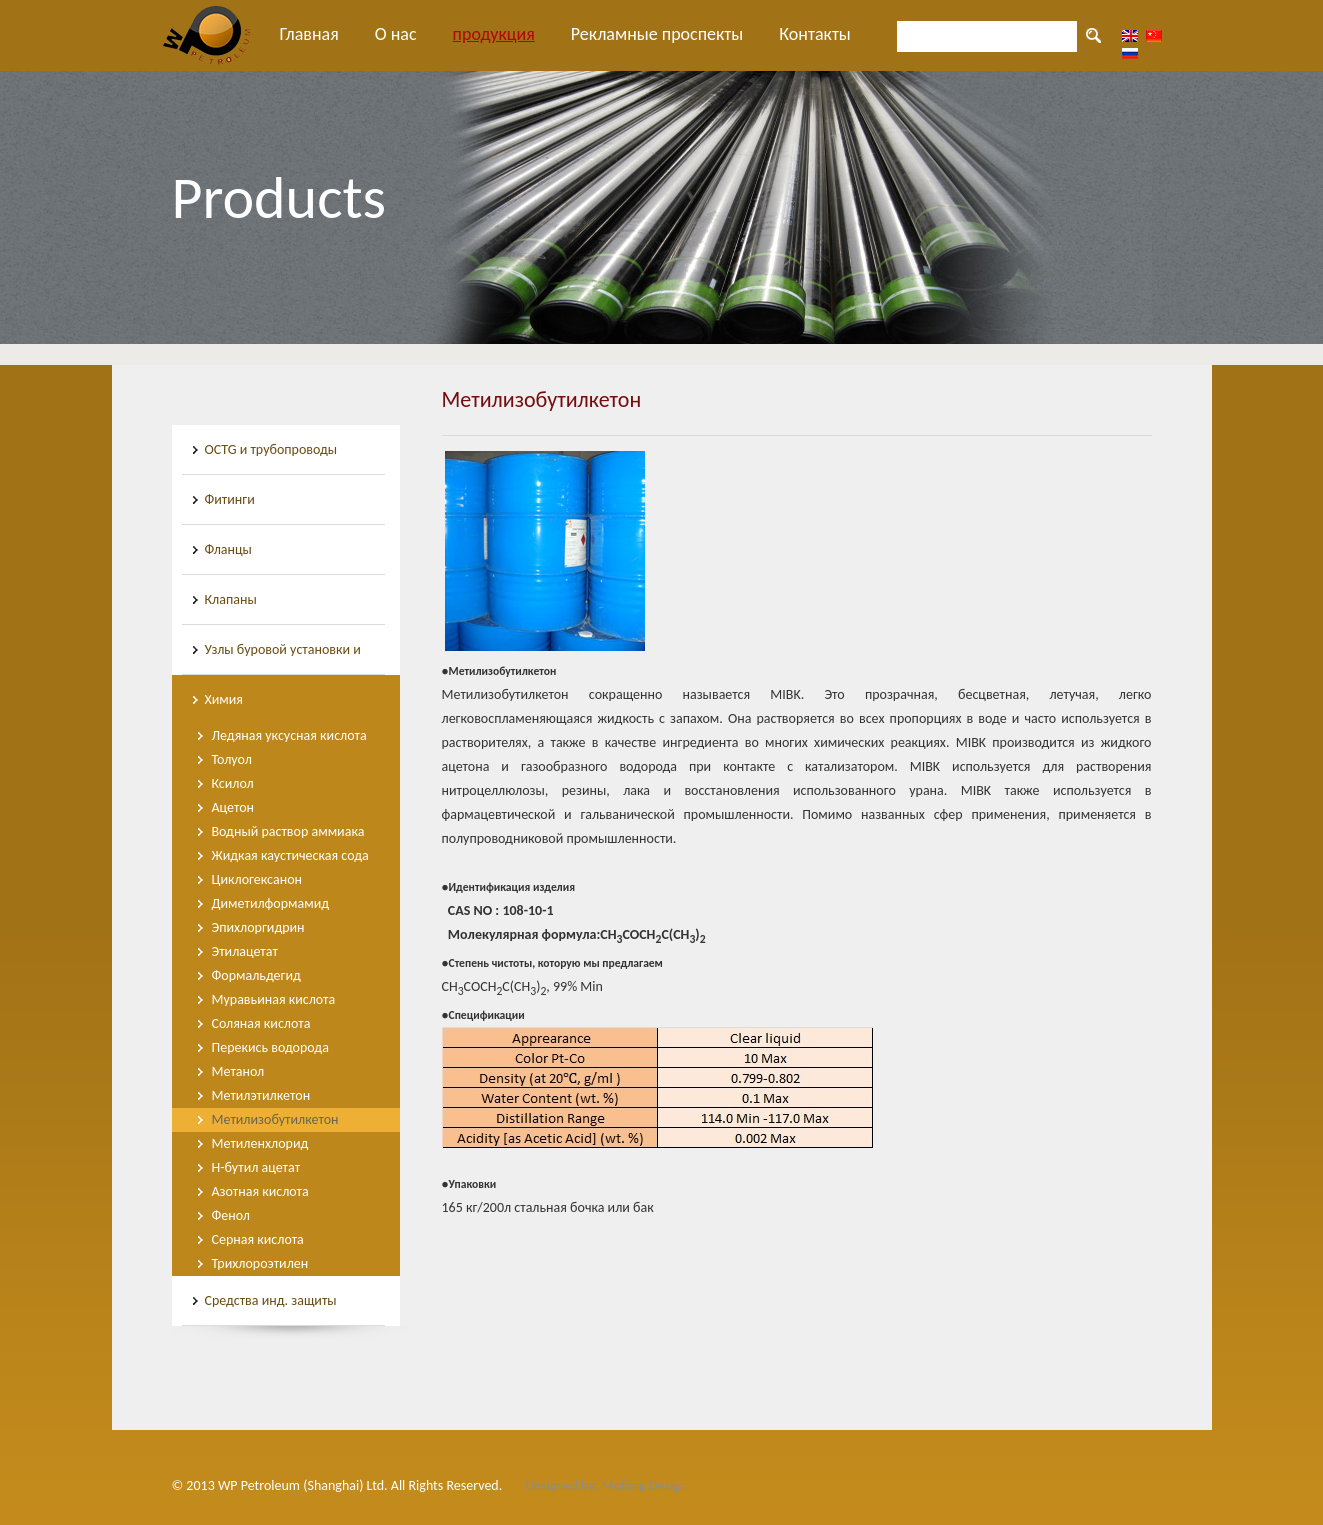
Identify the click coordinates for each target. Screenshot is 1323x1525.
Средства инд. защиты (271, 1300)
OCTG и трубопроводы (271, 449)
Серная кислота (258, 1239)
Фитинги (230, 499)
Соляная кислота (261, 1023)
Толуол (232, 759)
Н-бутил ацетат (256, 1167)
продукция (494, 34)
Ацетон (233, 807)
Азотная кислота (260, 1191)
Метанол (238, 1071)
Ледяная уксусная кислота (289, 735)
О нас (396, 34)
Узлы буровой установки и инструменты (283, 658)
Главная (309, 34)
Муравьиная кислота (274, 999)
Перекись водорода (270, 1047)
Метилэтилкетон (261, 1095)
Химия (224, 699)
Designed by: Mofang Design (606, 1485)
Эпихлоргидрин (258, 927)
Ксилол (233, 783)
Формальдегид (256, 975)
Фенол (231, 1215)
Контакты (815, 34)
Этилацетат (245, 951)
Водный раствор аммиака (288, 831)
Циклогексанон (257, 879)
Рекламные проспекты (657, 34)
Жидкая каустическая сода (290, 855)
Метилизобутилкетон (275, 1119)
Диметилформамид (271, 903)
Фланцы (228, 549)
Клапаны (231, 599)
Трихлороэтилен (260, 1263)
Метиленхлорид (260, 1143)
